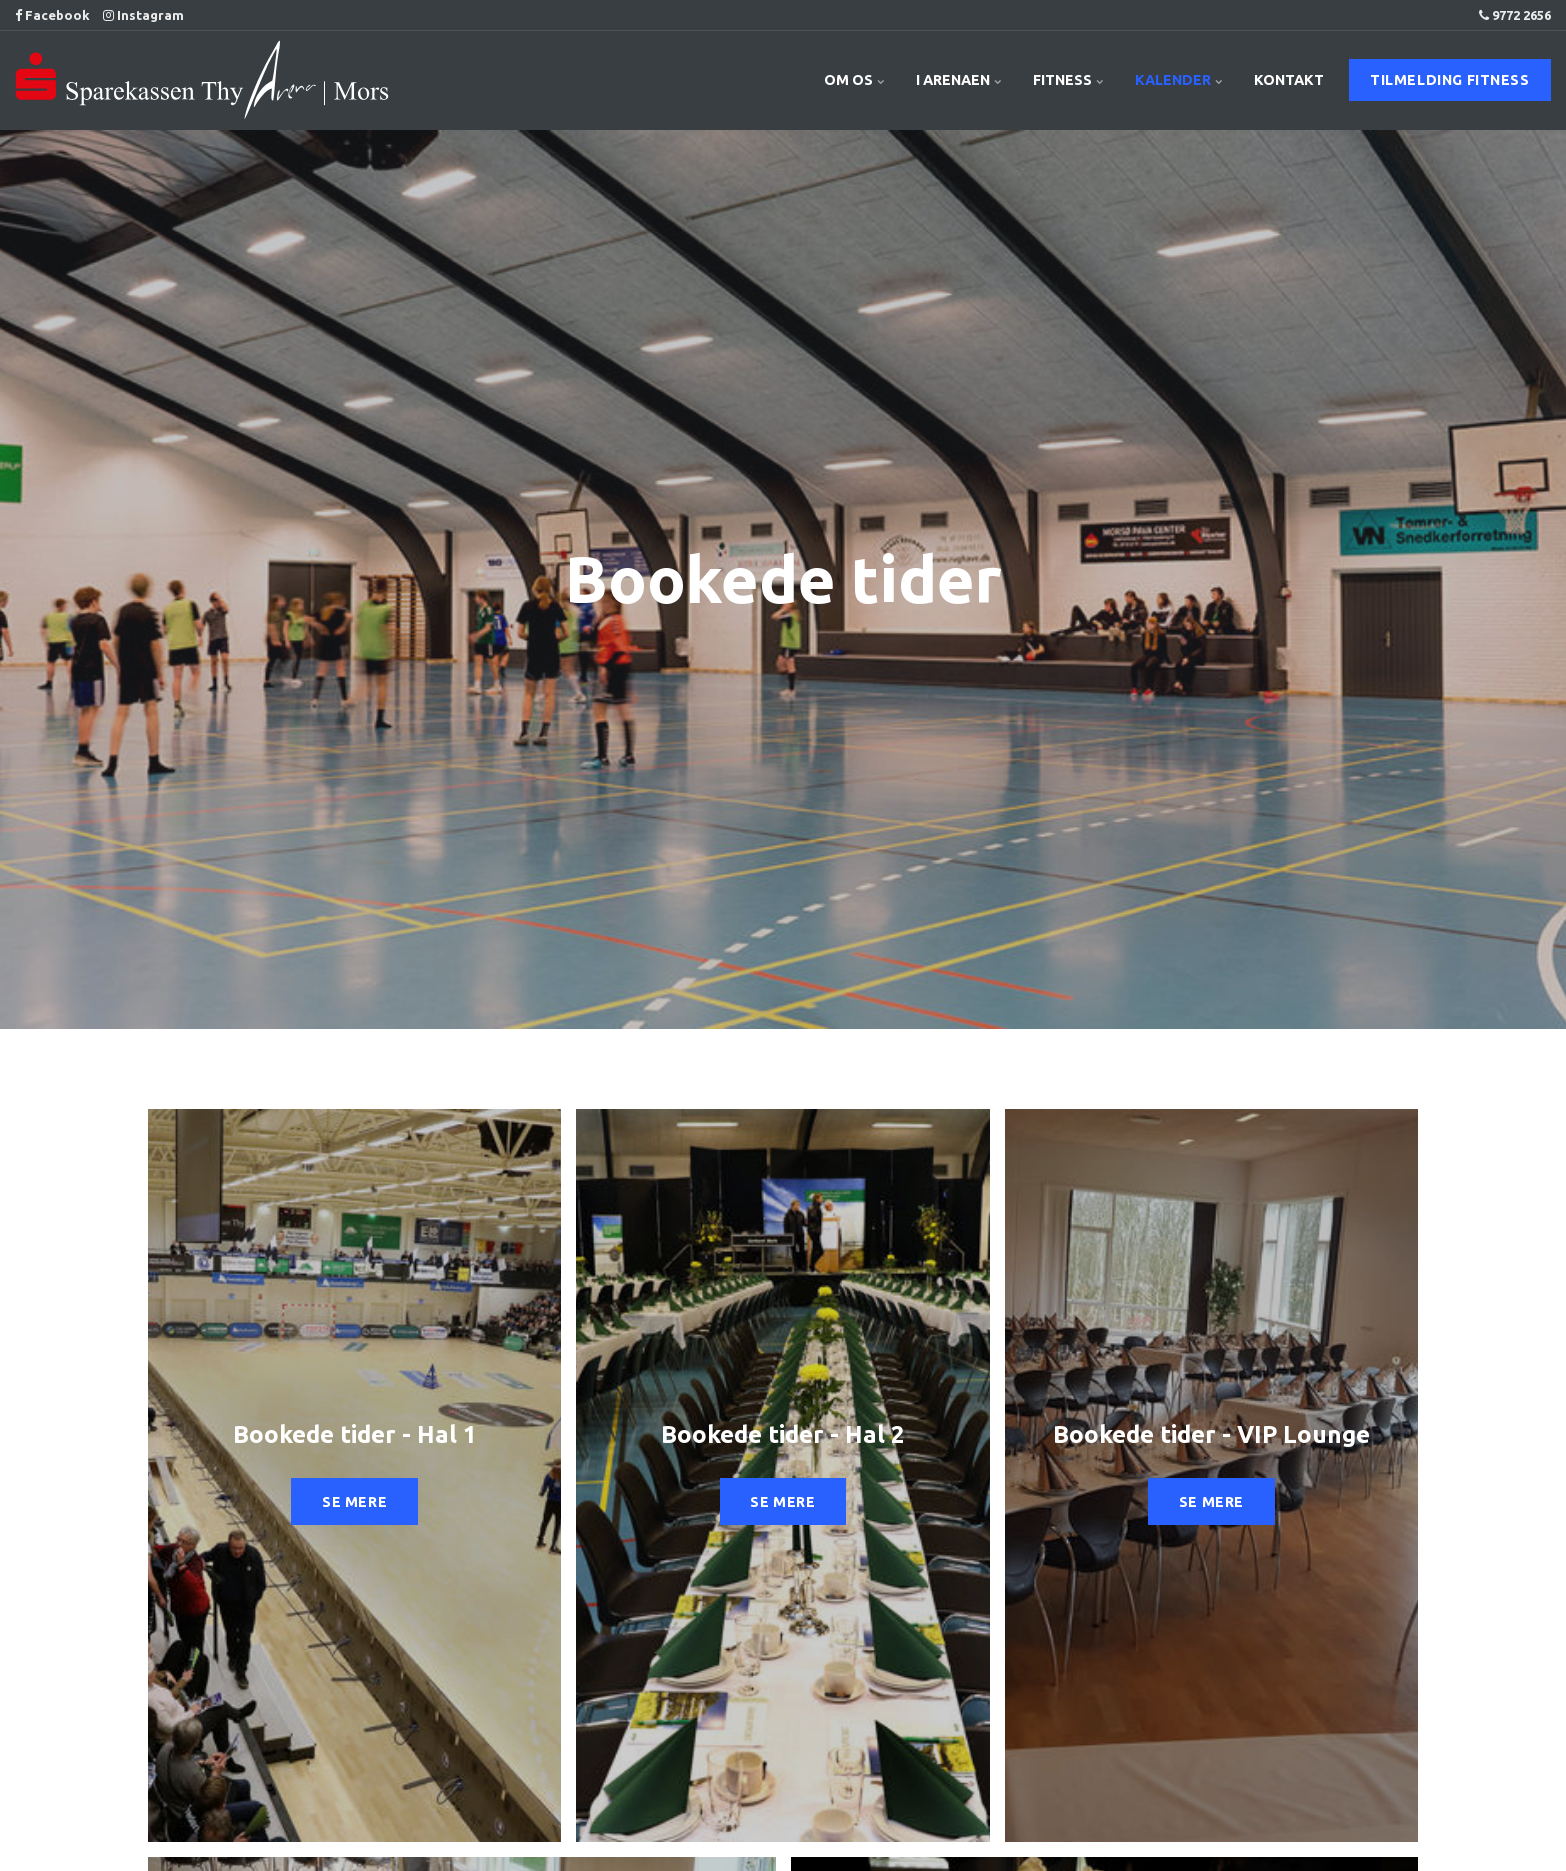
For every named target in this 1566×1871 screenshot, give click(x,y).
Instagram (143, 15)
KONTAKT (1289, 80)
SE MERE (354, 1502)
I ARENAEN (959, 80)
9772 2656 (1515, 15)
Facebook (52, 15)
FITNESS (1069, 80)
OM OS (855, 80)
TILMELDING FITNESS (1449, 80)
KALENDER (1179, 80)
